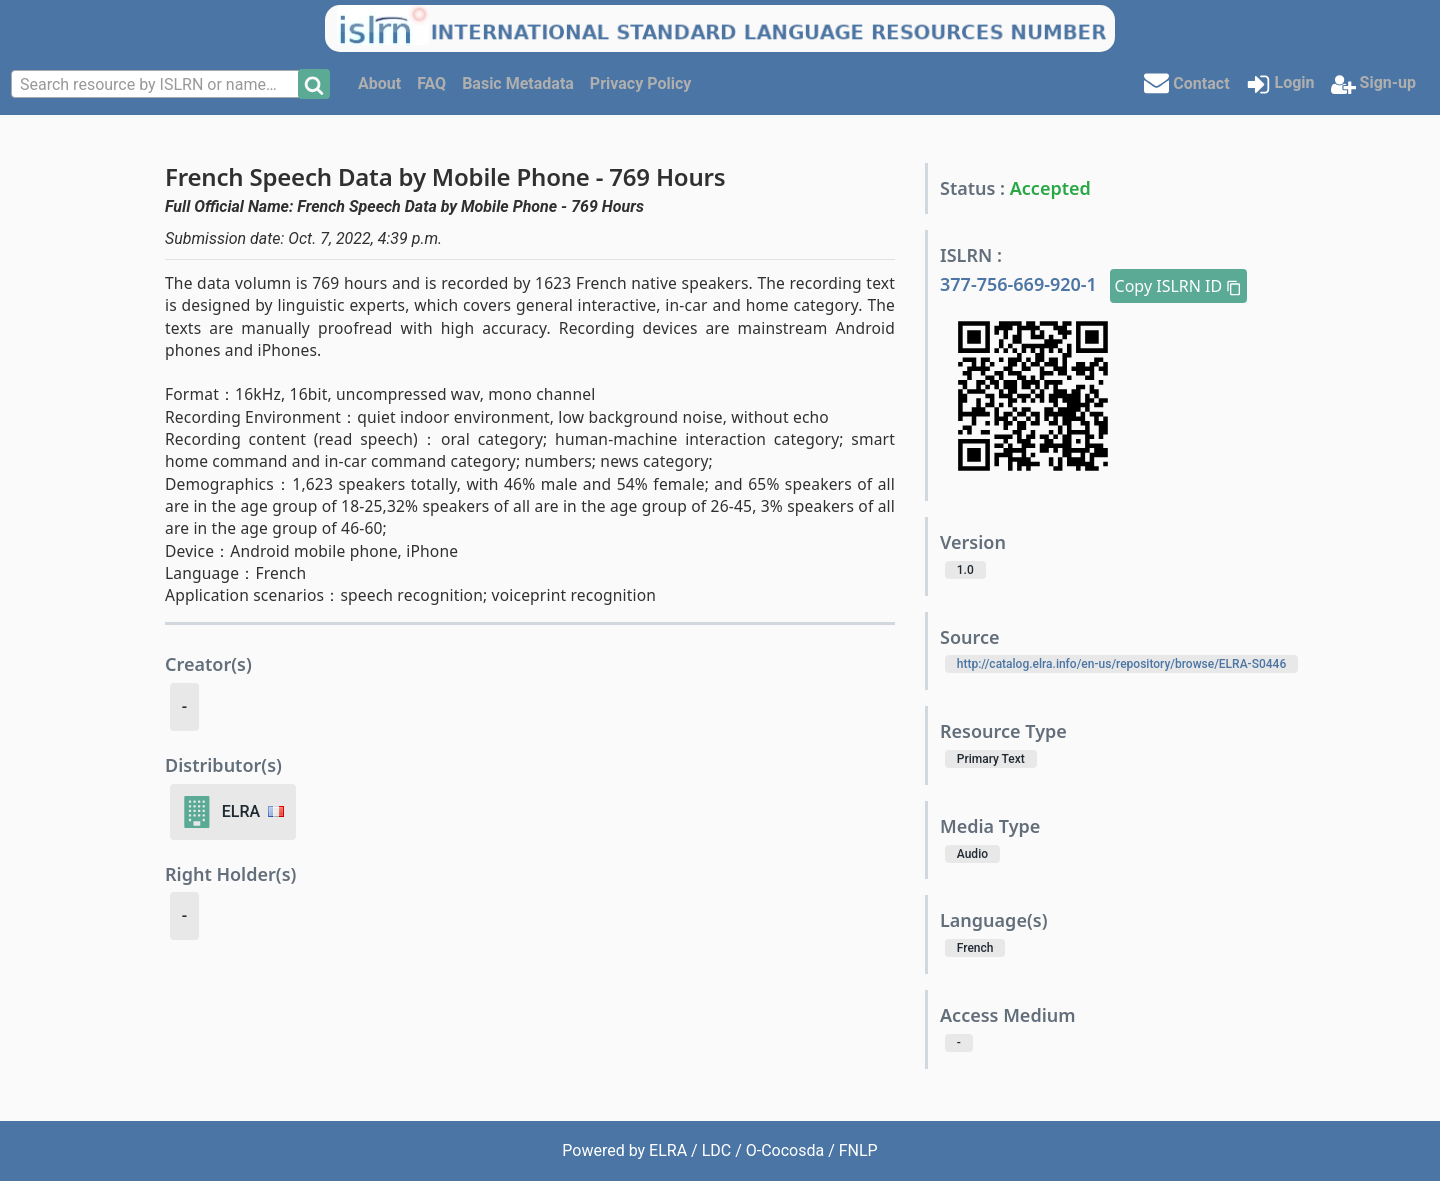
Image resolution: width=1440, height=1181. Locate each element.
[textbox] (157, 85)
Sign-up (1373, 84)
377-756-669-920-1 (1021, 284)
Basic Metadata (518, 83)
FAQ (431, 83)
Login (1280, 84)
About (379, 83)
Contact (1186, 82)
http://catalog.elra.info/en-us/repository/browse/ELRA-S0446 (1121, 664)
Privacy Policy (640, 83)
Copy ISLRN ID (1179, 286)
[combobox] (157, 84)
